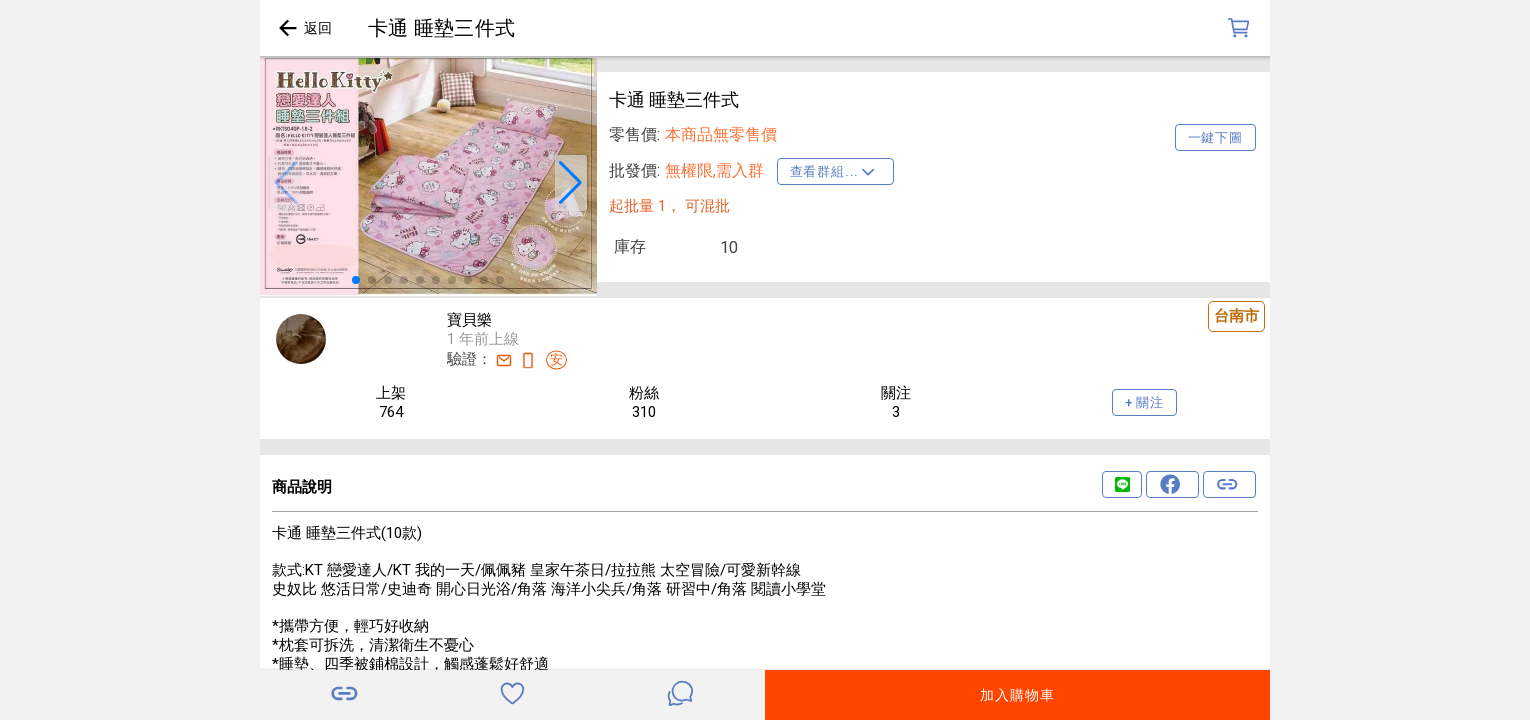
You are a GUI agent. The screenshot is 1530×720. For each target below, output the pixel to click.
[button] (286, 183)
